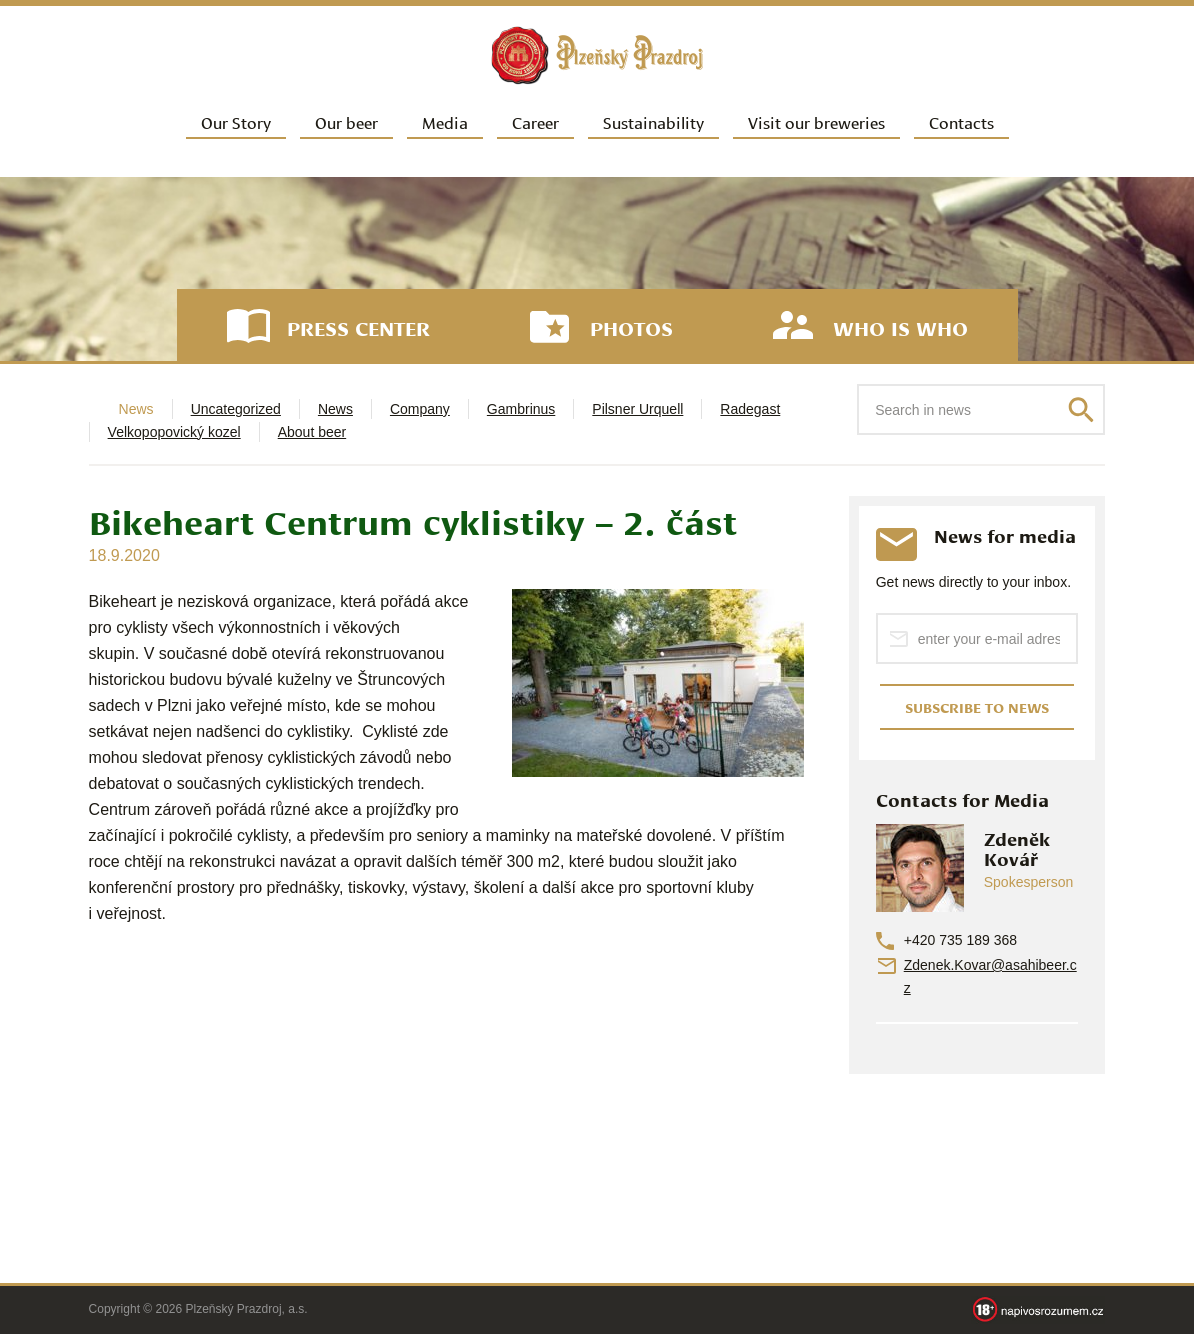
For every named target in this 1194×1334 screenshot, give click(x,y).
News (335, 409)
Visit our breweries (816, 121)
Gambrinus (521, 409)
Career (535, 121)
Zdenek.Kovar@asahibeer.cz (990, 976)
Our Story (236, 121)
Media (445, 121)
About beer (312, 432)
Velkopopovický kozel (174, 432)
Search (1081, 410)
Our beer (346, 121)
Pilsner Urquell (637, 409)
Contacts (961, 121)
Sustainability (653, 121)
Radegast (750, 409)
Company (420, 409)
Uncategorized (236, 409)
